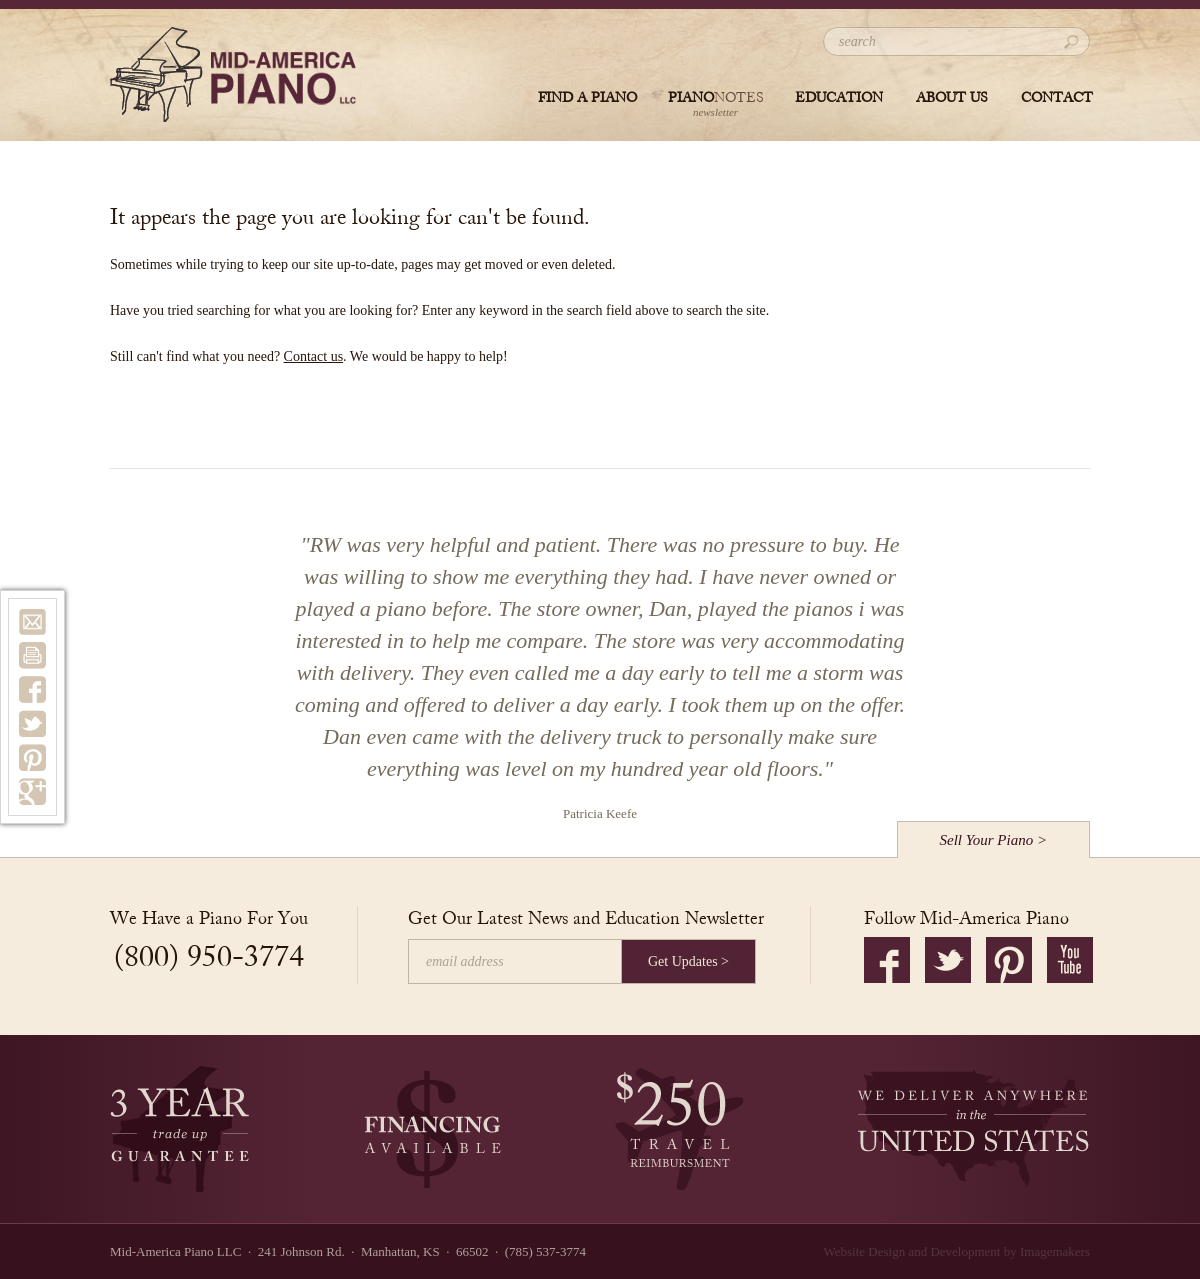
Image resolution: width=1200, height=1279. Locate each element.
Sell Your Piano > (994, 840)
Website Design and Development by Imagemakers (957, 1251)
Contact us (314, 356)
